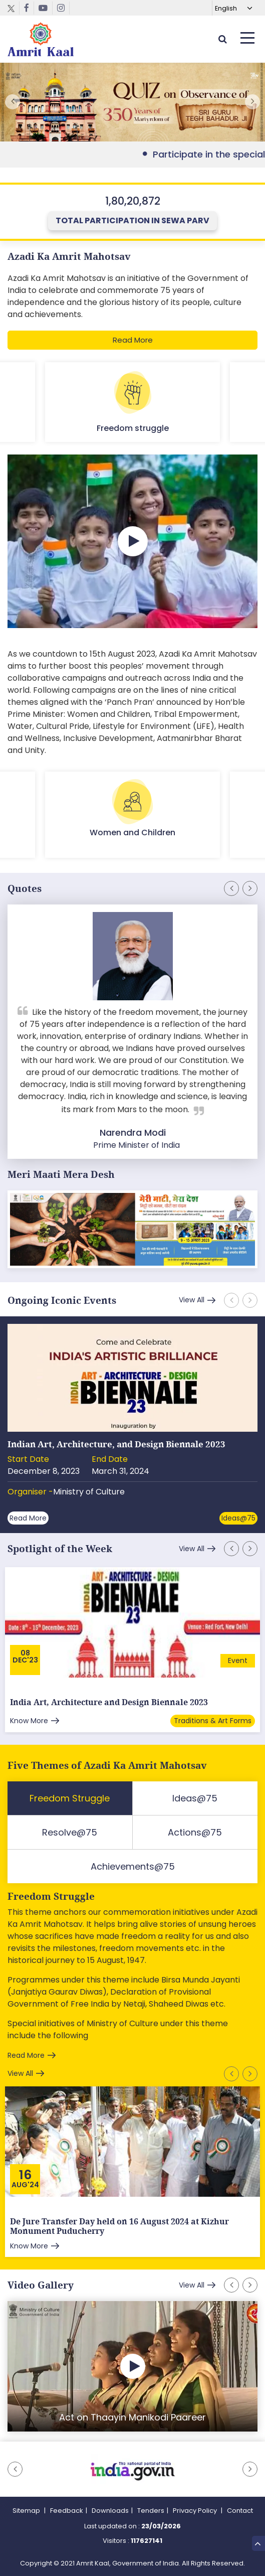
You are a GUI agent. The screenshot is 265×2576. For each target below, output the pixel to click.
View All (191, 1300)
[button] (252, 101)
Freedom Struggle (51, 1896)
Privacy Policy (195, 2510)
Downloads (110, 2510)
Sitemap (27, 2510)
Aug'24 (25, 2184)
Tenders (150, 2510)
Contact (240, 2510)
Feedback (66, 2510)
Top (257, 2542)
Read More (133, 340)
